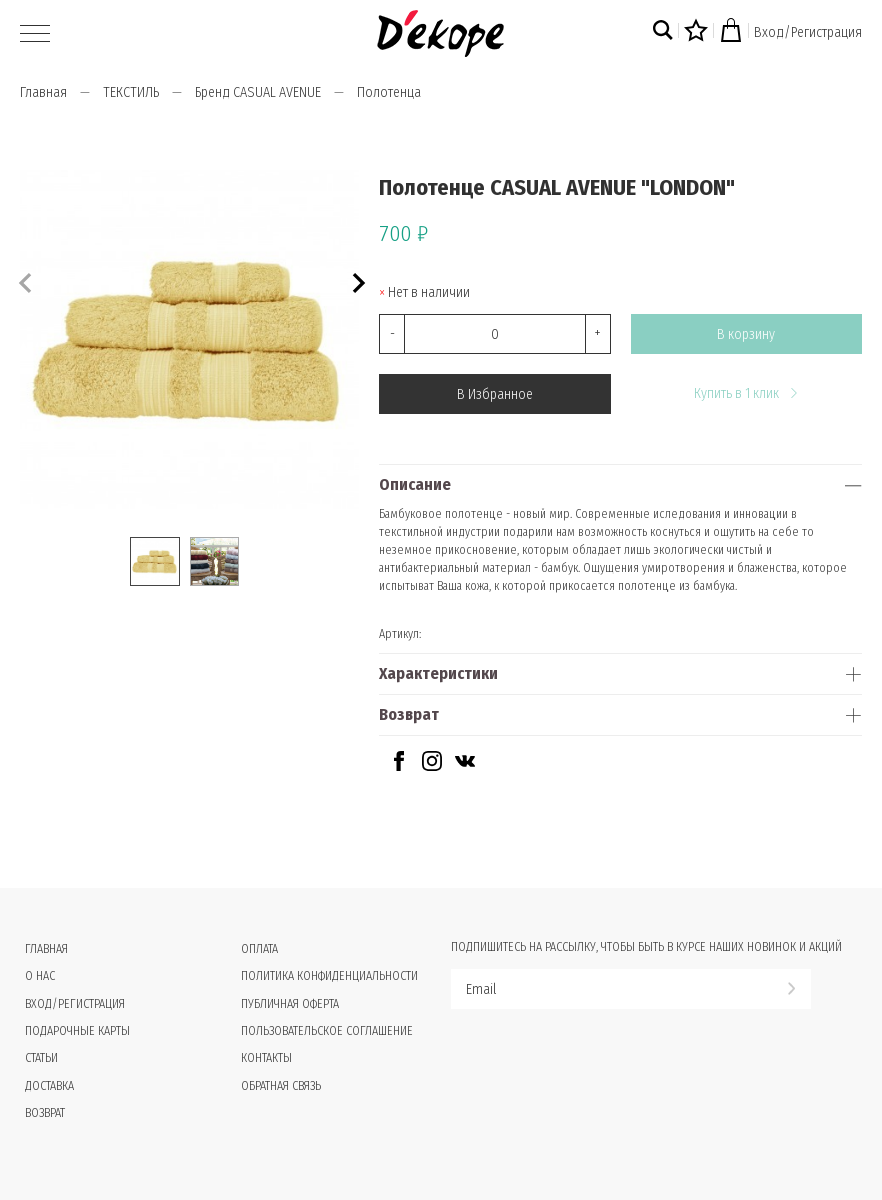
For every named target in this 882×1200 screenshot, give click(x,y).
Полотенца (389, 92)
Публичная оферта (290, 1004)
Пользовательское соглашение (327, 1031)
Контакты (266, 1058)
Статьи (41, 1058)
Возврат (409, 714)
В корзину (746, 334)
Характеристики (438, 673)
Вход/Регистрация (808, 32)
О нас (40, 976)
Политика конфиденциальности (329, 976)
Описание (415, 484)
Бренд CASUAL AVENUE (258, 92)
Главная (43, 92)
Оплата (259, 949)
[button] (356, 280)
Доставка (49, 1086)
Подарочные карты (77, 1031)
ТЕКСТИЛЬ (131, 92)
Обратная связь (281, 1086)
